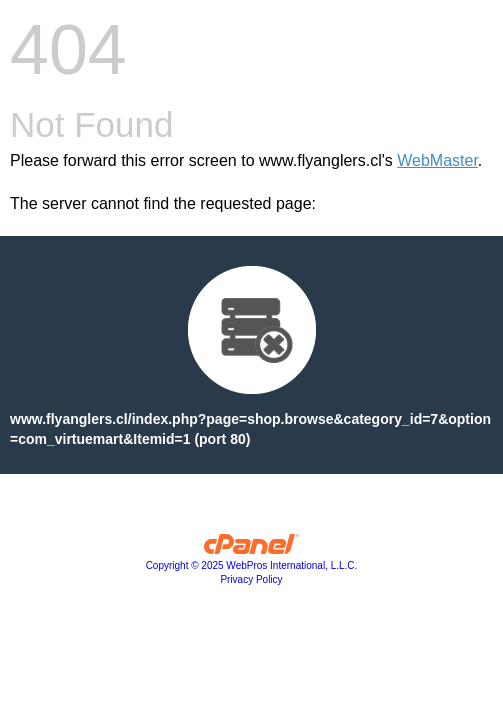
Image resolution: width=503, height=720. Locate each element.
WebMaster (437, 160)
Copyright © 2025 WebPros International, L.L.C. (252, 565)
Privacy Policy (251, 579)
